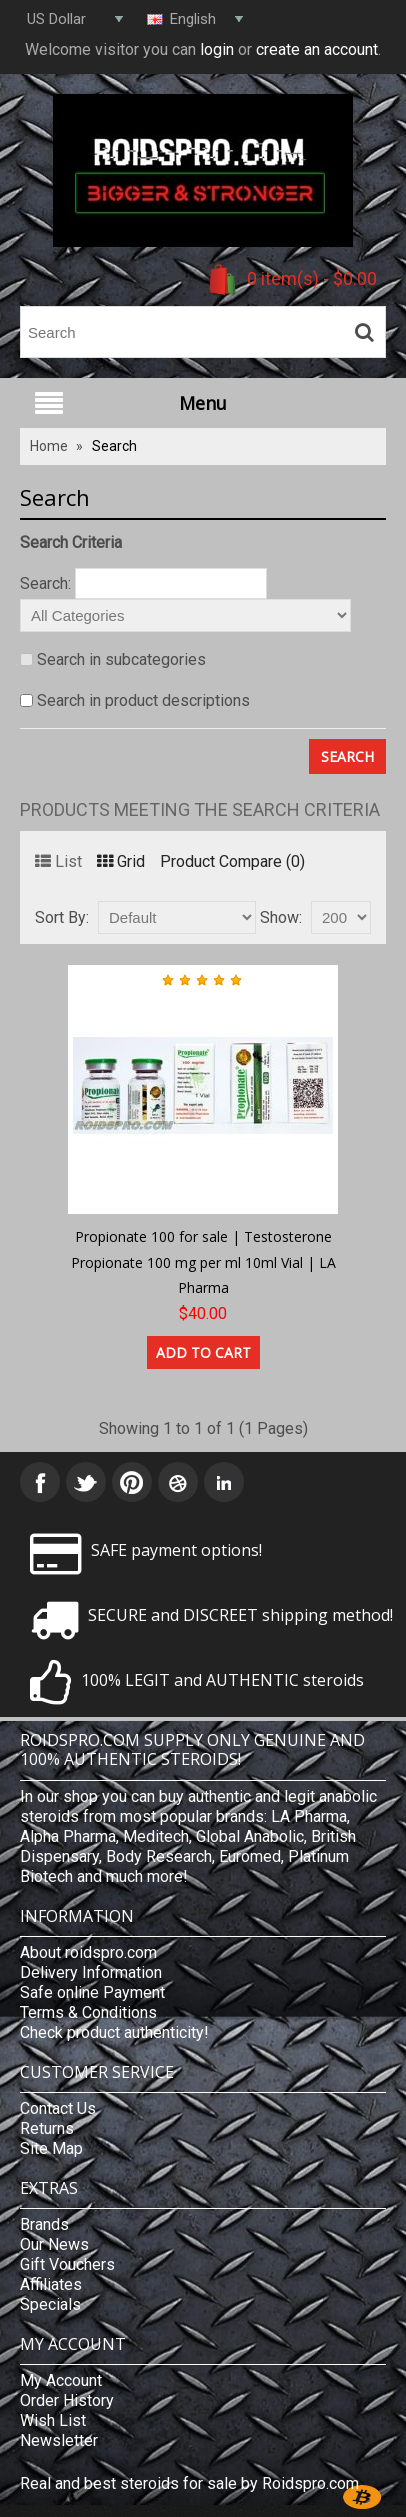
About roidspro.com (88, 1952)
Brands (44, 2224)
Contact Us (58, 2108)
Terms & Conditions (88, 2012)
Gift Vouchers (67, 2264)
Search (114, 446)
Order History (67, 2400)
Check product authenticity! (114, 2032)
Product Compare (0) (232, 861)
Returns (47, 2128)
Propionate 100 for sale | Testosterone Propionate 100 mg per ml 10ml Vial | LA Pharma (203, 1262)
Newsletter (59, 2440)
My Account (61, 2380)
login (217, 49)
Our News (54, 2244)
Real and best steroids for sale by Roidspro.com (189, 2483)
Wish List (53, 2420)
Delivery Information (91, 1972)
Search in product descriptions (143, 700)
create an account (317, 49)
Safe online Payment (92, 1992)
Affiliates (51, 2284)
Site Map (51, 2148)
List (58, 861)
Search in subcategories (121, 659)
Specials (50, 2304)
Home (49, 446)
